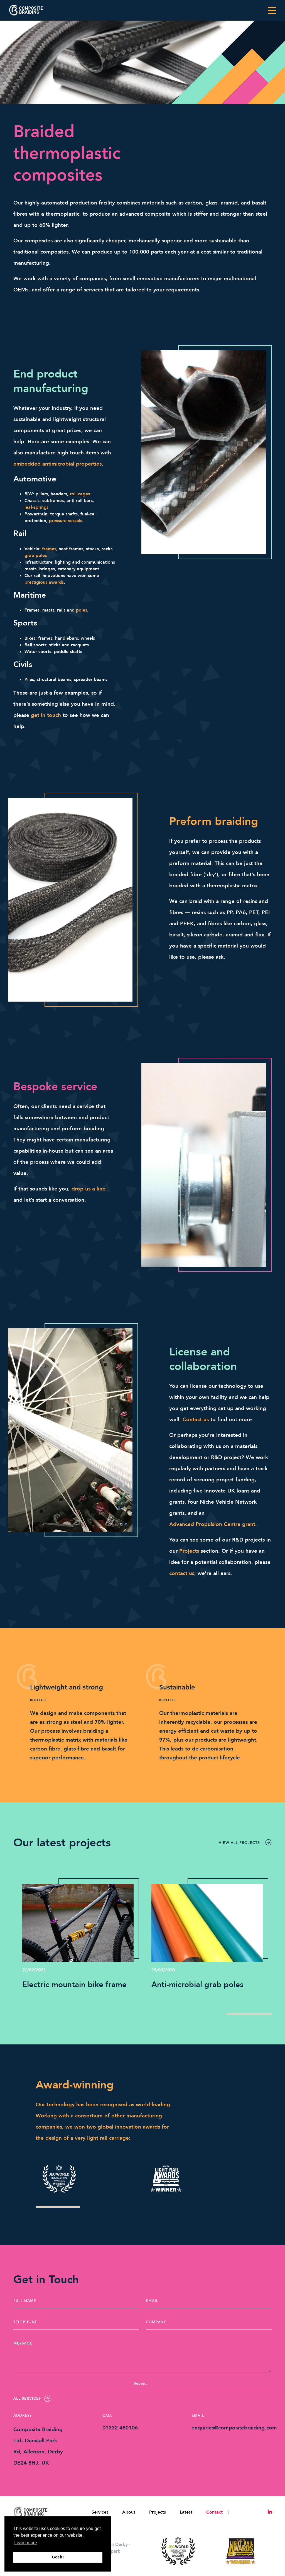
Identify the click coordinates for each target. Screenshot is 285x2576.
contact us (181, 1573)
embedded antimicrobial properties (57, 464)
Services (100, 2512)
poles (81, 610)
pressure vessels (65, 521)
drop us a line (88, 1188)
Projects (189, 1551)
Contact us (196, 1419)
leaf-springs (36, 507)
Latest (186, 2512)
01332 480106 (120, 2427)
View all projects (245, 1842)
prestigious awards (44, 582)
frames (49, 549)
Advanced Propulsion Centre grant (212, 1524)
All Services (32, 2399)
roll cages (80, 494)
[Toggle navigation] (272, 10)
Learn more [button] (25, 2542)
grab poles (35, 555)
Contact (214, 2512)
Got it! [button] (58, 2557)
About (128, 2512)
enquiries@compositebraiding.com (234, 2427)
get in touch (46, 715)
